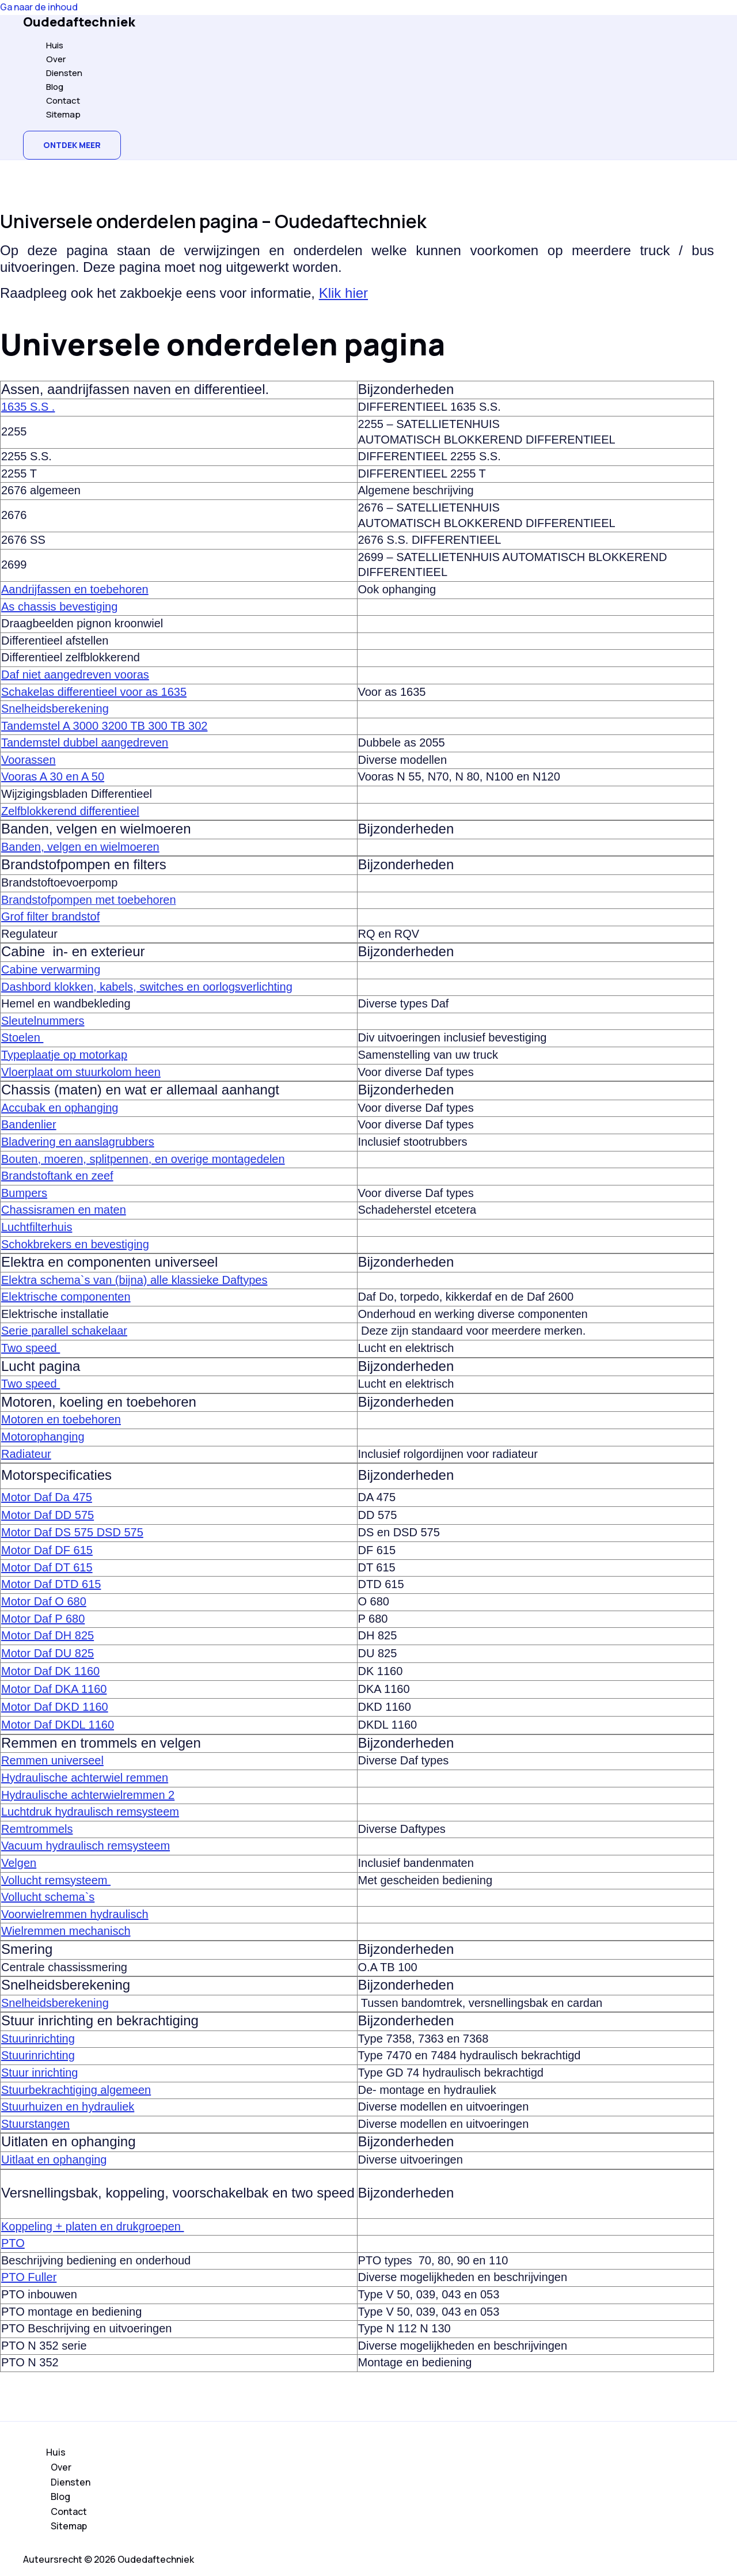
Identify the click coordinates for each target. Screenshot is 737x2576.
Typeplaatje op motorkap (64, 1054)
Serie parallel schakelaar (64, 1330)
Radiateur (26, 1454)
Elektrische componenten (66, 1296)
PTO (13, 2243)
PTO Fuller (28, 2277)
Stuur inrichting (39, 2072)
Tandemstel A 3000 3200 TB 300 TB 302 (104, 725)
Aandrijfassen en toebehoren (75, 589)
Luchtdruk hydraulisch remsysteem (90, 1811)
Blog (54, 87)
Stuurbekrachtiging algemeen (76, 2089)
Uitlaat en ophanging (54, 2159)
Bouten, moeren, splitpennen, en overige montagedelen (143, 1159)
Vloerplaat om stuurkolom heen (81, 1072)
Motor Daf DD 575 (47, 1515)
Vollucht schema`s (47, 1897)
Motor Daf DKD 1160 (54, 1706)
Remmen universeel (52, 1760)
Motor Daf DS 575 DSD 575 (72, 1532)
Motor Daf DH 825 (47, 1635)
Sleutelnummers (43, 1020)
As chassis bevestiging (59, 606)
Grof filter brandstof (50, 916)
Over (56, 59)
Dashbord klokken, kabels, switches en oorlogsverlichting (146, 986)
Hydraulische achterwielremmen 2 (87, 1795)
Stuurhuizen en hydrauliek (67, 2106)
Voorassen (28, 759)
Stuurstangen (35, 2123)
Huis (54, 45)
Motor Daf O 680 (43, 1601)
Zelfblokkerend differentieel (70, 811)
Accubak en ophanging (60, 1107)
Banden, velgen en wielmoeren (80, 846)
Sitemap (63, 114)
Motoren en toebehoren (61, 1419)
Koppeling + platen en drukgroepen (92, 2226)
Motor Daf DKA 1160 (54, 1689)
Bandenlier (28, 1124)
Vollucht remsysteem (56, 1880)
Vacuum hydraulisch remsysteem (85, 1845)
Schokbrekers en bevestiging (75, 1244)
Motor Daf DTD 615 (51, 1584)
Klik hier (343, 293)
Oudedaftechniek (79, 22)
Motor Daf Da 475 (46, 1497)
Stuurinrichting (38, 2038)
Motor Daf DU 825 (47, 1653)
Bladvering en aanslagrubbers (77, 1141)
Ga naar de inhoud (39, 7)
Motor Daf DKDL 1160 (57, 1724)
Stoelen (22, 1037)
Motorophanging (43, 1436)
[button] (72, 145)
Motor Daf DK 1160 (50, 1671)
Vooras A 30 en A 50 (52, 776)
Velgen (18, 1863)
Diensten (64, 73)
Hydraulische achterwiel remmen (84, 1777)
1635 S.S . (28, 406)
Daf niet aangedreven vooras (75, 674)
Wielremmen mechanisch (66, 1931)
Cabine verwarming (50, 969)
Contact (63, 100)
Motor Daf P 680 (43, 1618)
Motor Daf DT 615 (47, 1567)
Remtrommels (37, 1829)
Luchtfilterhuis (36, 1227)
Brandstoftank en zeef (57, 1175)
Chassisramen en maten (63, 1209)
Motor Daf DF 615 (47, 1550)
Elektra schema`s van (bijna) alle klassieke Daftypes (134, 1280)
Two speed (30, 1348)
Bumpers (24, 1193)
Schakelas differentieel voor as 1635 (94, 691)
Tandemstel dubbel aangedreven (84, 742)
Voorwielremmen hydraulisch (75, 1914)
